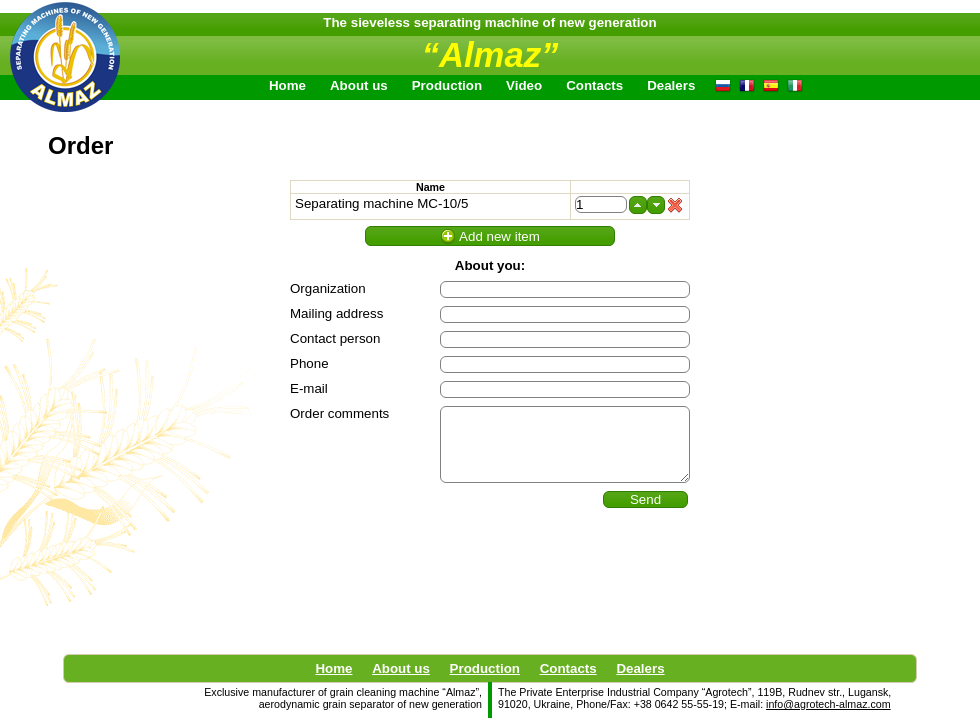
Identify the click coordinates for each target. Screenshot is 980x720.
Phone (309, 363)
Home (287, 85)
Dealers (640, 668)
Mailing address (336, 313)
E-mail (309, 388)
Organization (328, 288)
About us (401, 668)
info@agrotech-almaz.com (828, 704)
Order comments (339, 413)
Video (524, 85)
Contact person (335, 338)
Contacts (594, 85)
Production (485, 668)
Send (645, 499)
